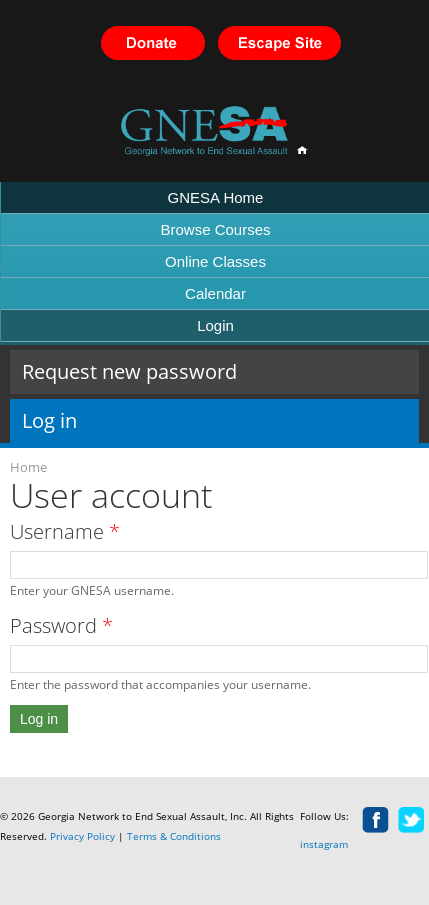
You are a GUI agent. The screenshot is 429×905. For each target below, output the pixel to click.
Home (28, 467)
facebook (376, 821)
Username (65, 531)
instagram (324, 844)
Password (61, 625)
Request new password (129, 371)
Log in (100, 420)
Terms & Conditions (174, 836)
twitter (412, 821)
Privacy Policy (82, 836)
